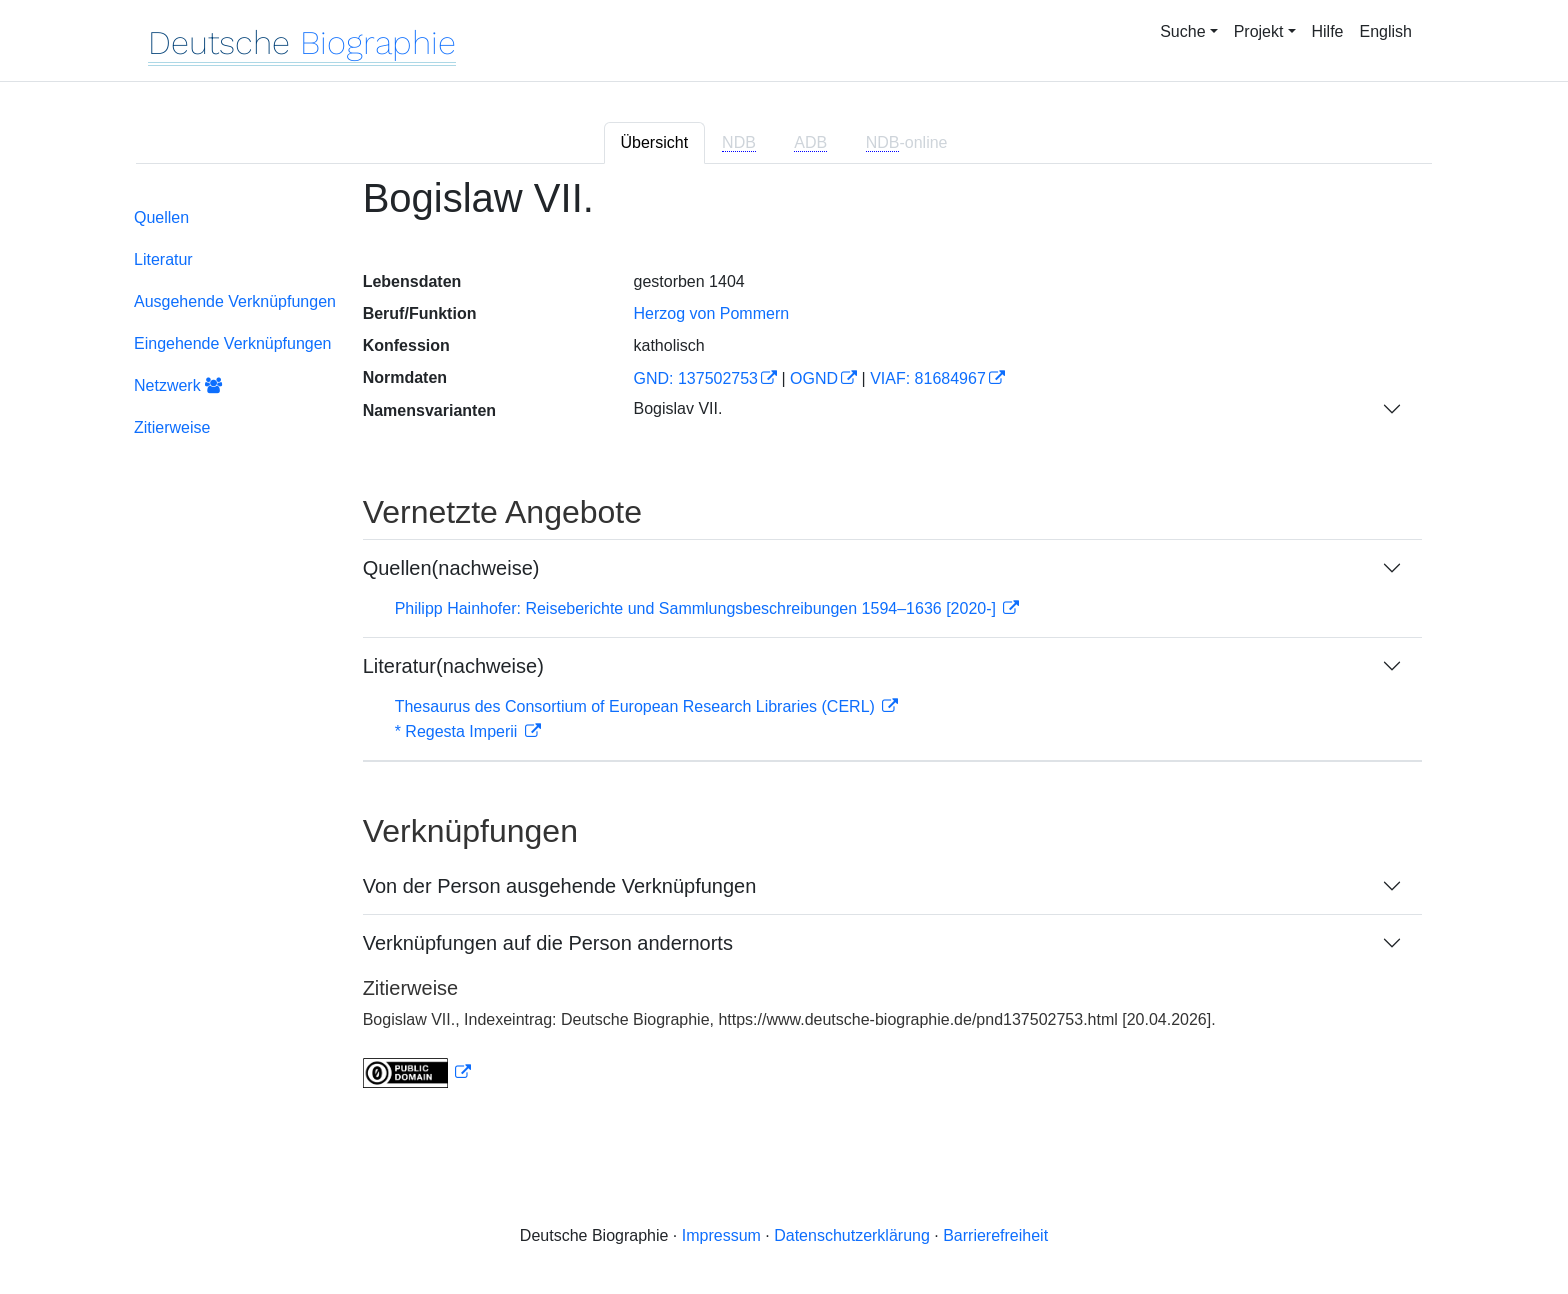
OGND (814, 378)
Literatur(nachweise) (453, 666)
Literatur (163, 259)
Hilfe (1328, 31)
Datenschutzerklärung (852, 1235)
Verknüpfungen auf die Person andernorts (548, 943)
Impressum (721, 1235)
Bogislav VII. (677, 408)
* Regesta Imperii (458, 731)
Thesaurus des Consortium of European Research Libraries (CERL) (637, 706)
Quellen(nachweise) (451, 568)
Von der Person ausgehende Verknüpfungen (560, 886)
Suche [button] (1182, 31)
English (1386, 31)
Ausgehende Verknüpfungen (235, 301)
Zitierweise (172, 427)
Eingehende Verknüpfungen (233, 343)
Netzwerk (178, 385)
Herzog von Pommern (711, 313)
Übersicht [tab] (655, 142)
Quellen (161, 217)
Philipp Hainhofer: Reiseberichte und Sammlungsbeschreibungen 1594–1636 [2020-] (698, 608)
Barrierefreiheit (995, 1235)
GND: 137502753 (695, 378)
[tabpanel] (784, 644)
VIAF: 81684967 (928, 378)
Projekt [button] (1259, 31)
